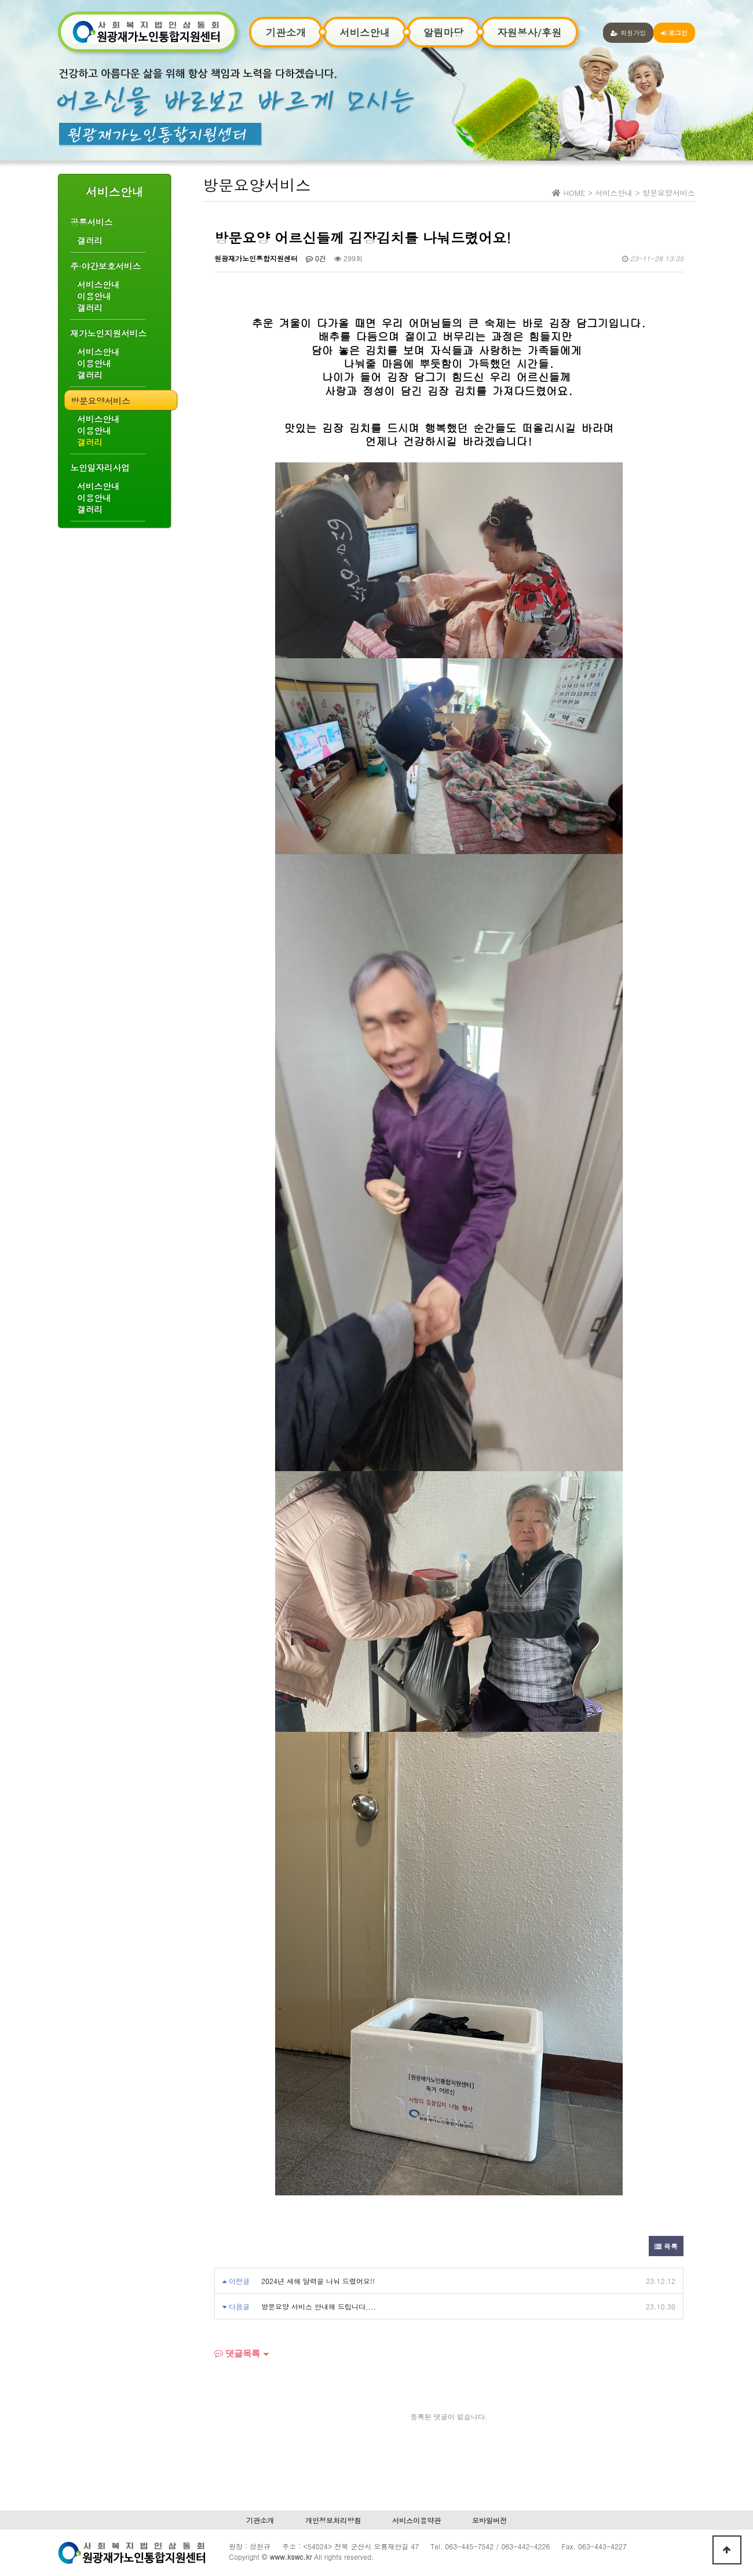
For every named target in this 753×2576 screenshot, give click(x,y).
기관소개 (286, 32)
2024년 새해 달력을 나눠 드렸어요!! (318, 2281)
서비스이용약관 (416, 2520)
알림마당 (443, 32)
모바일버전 (489, 2520)
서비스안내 (364, 32)
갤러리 (90, 240)
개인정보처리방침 (333, 2520)
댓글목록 (237, 2353)
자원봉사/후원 (529, 32)
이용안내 (94, 296)
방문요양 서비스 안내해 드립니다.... (318, 2306)
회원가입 (628, 32)
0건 (316, 258)
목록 (666, 2246)
